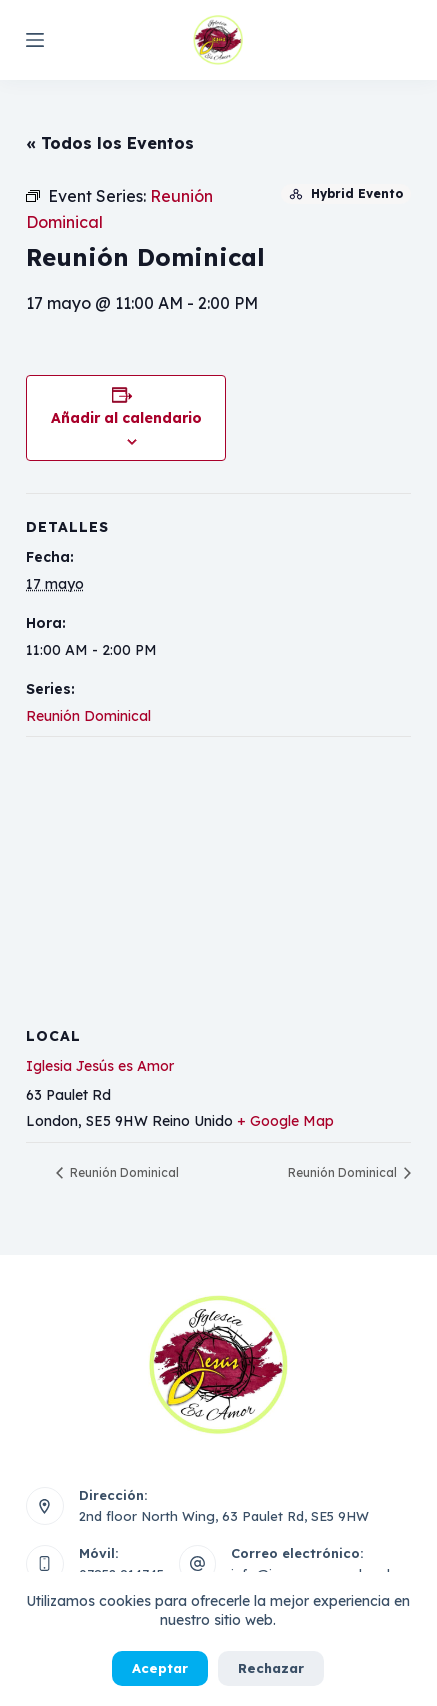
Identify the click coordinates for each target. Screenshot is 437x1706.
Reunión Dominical (88, 716)
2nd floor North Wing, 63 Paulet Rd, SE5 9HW (224, 1516)
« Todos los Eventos (110, 143)
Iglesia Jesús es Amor (100, 1066)
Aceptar (160, 1668)
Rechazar (271, 1668)
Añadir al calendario (126, 418)
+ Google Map (285, 1121)
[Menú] (35, 40)
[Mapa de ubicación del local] (218, 881)
